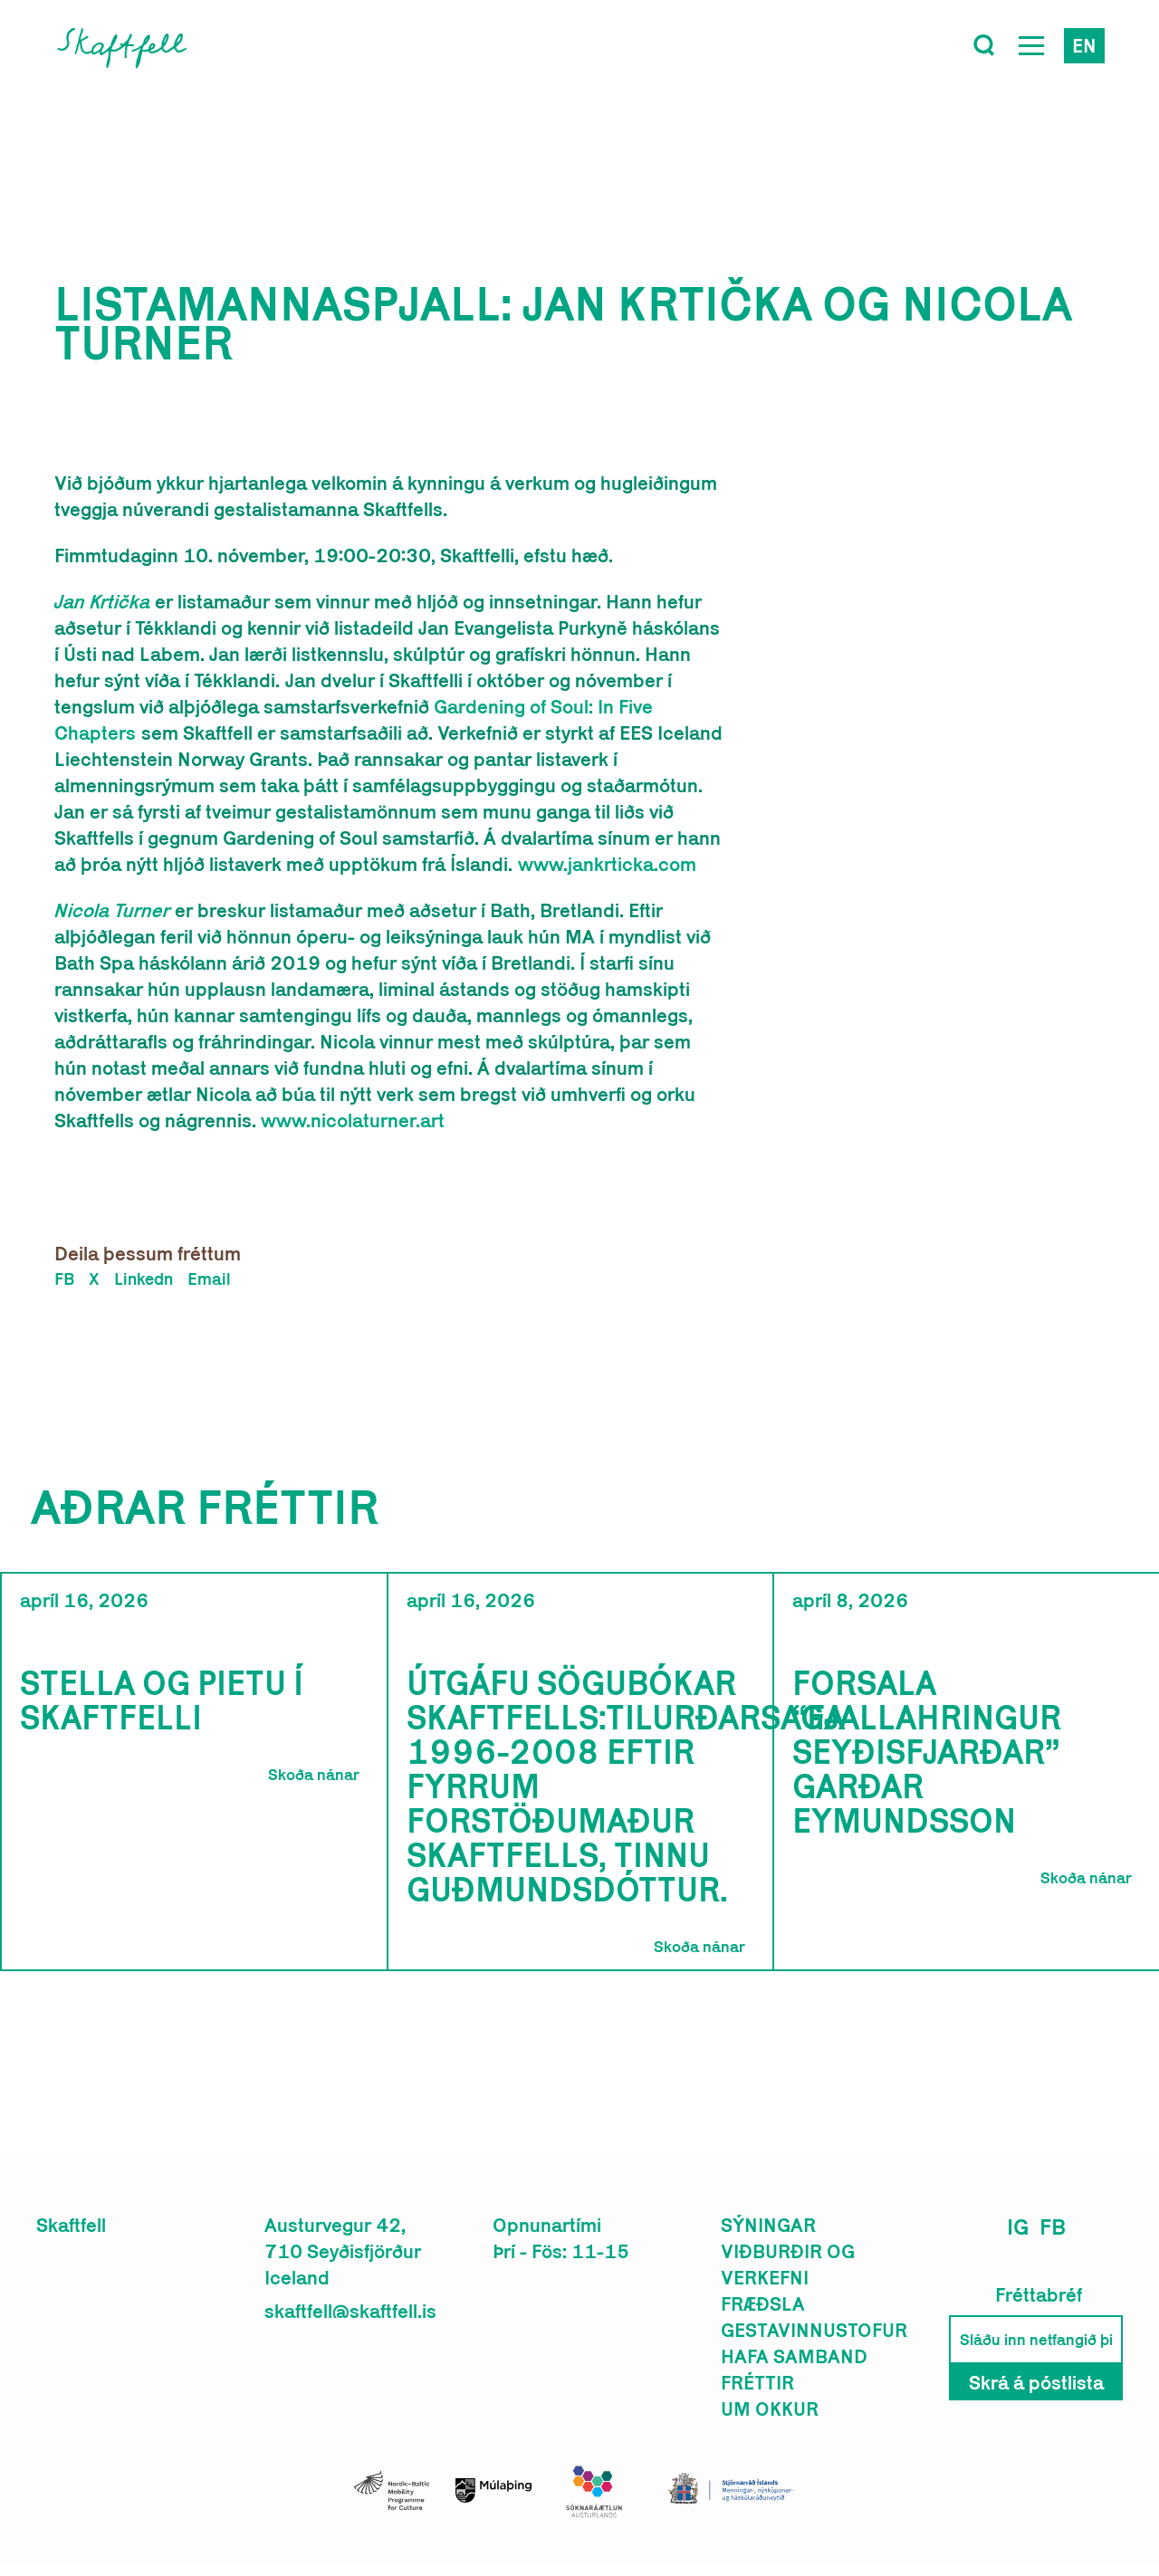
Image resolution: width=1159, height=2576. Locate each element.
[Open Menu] (1031, 45)
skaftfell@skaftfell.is (350, 2311)
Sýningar (768, 2225)
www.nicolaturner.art (353, 1120)
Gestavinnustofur (814, 2330)
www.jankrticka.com (607, 864)
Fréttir (757, 2382)
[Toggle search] (984, 45)
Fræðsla (763, 2303)
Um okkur (770, 2408)
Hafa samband (794, 2356)
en (1084, 45)
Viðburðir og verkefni (788, 2264)
